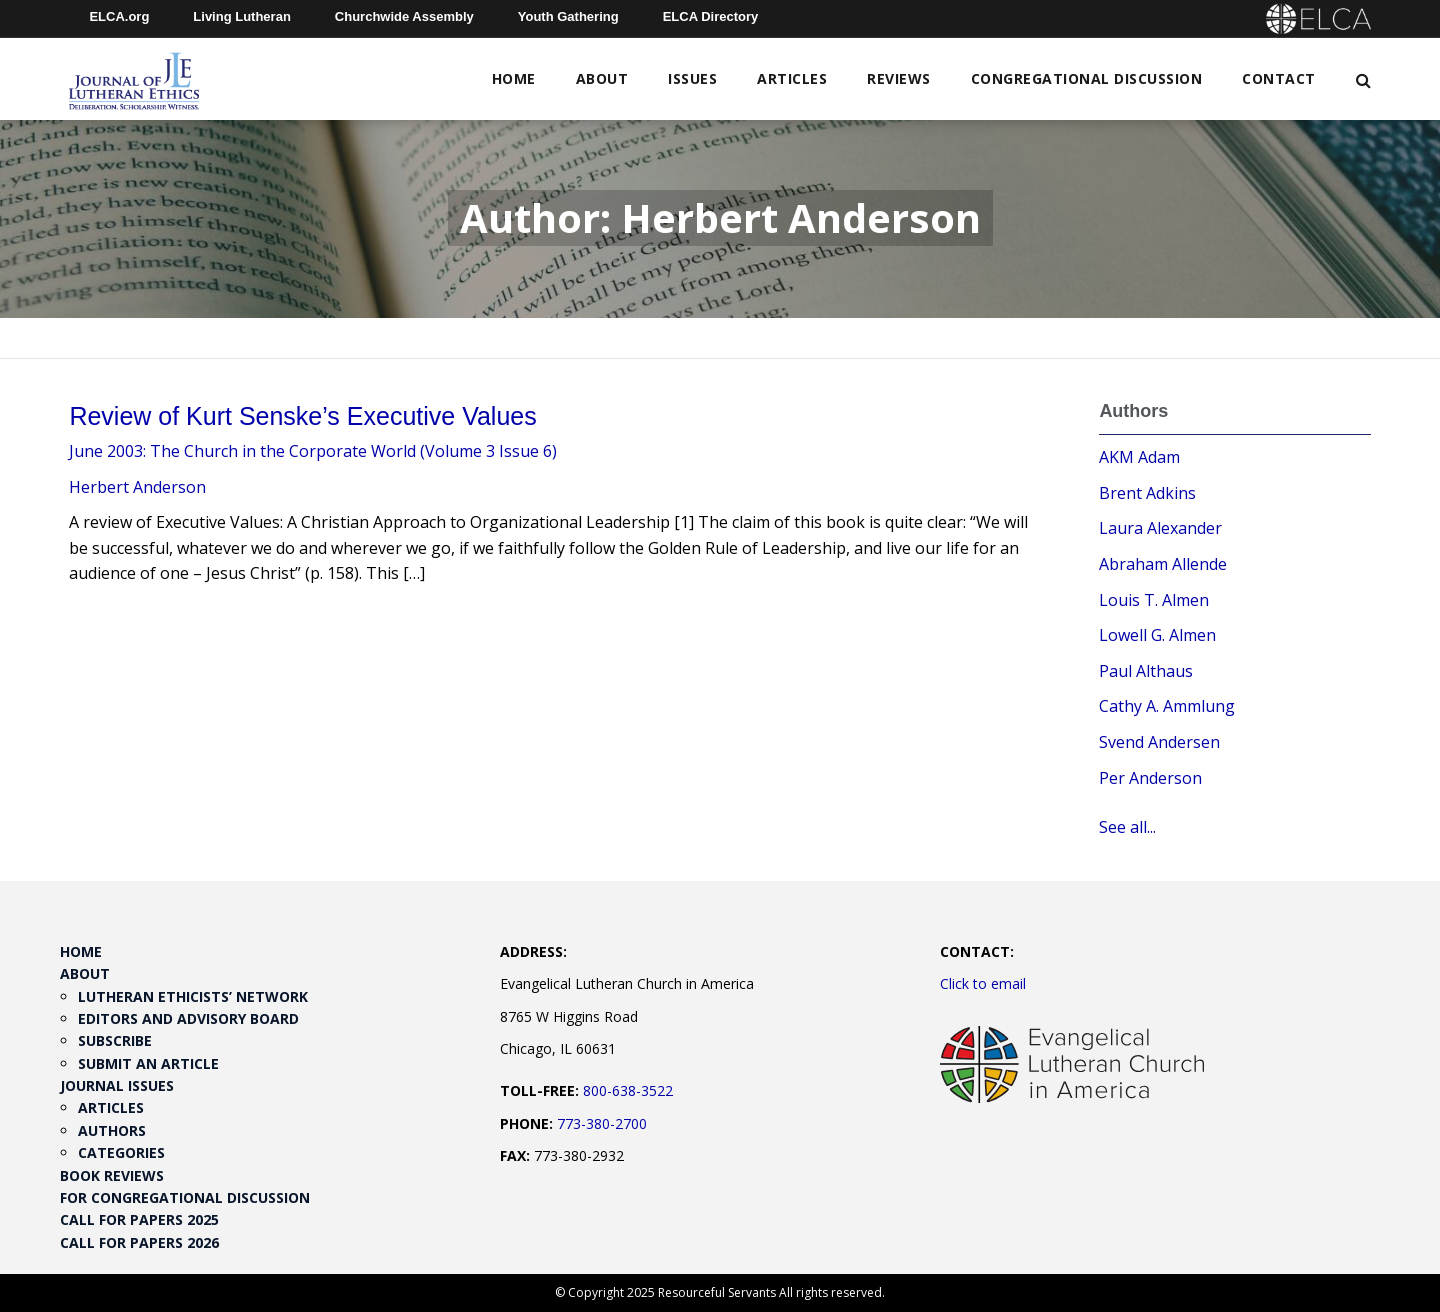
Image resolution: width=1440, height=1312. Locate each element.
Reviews (899, 78)
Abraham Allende (1163, 564)
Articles (792, 78)
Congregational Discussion (1087, 78)
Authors (112, 1130)
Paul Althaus (1146, 671)
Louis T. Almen (1154, 600)
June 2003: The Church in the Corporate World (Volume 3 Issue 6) (313, 451)
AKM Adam (1139, 457)
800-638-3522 (628, 1090)
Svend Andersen (1159, 742)
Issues (692, 78)
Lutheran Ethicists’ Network (193, 996)
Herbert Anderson (137, 487)
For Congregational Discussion (185, 1197)
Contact (1279, 78)
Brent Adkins (1147, 493)
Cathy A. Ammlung (1167, 706)
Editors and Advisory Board (188, 1018)
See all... (1127, 827)
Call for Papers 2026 (139, 1242)
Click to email (983, 983)
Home (514, 78)
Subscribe (115, 1040)
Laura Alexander (1160, 528)
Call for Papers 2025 (139, 1219)
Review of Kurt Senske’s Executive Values (302, 416)
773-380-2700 (602, 1123)
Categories (121, 1152)
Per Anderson (1150, 778)
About (602, 78)
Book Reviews (112, 1175)
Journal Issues (117, 1085)
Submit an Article (148, 1063)
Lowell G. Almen (1157, 635)
